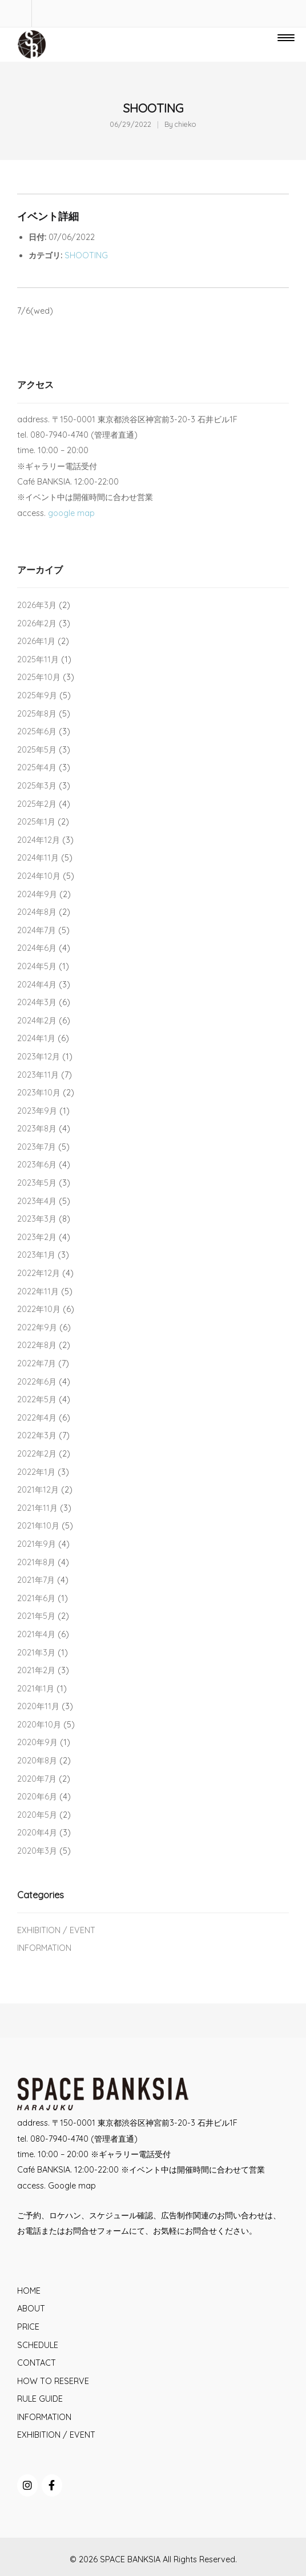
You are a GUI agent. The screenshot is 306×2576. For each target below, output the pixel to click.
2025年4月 (37, 767)
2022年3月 (37, 1435)
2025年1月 (36, 822)
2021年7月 (36, 1580)
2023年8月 (37, 1128)
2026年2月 (37, 623)
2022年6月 (37, 1382)
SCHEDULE (37, 2345)
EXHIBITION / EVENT (56, 1930)
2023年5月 (37, 1183)
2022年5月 (37, 1399)
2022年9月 (37, 1327)
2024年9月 (37, 894)
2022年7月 (36, 1363)
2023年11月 (38, 1075)
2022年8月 (37, 1345)
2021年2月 (36, 1670)
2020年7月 (37, 1779)
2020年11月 (38, 1706)
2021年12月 (38, 1490)
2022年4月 (37, 1418)
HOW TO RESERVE (53, 2381)
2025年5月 (37, 750)
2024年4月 (37, 984)
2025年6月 (37, 731)
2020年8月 (37, 1760)
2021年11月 (37, 1508)
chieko (185, 124)
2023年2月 (37, 1237)
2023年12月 (38, 1056)
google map (71, 513)
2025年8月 (37, 714)
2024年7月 (36, 930)
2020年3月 (37, 1851)
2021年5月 (36, 1616)
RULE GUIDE (40, 2399)
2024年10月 (39, 876)
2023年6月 (37, 1164)
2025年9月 (37, 695)
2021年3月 (36, 1652)
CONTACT (36, 2363)
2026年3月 (37, 605)
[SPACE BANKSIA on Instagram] (27, 2485)
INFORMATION (44, 1948)
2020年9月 (37, 1742)
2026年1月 (36, 641)
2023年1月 (36, 1255)
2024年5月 (37, 966)
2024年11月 (38, 858)
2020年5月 (37, 1815)
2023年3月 (37, 1219)
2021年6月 (36, 1598)
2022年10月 (39, 1309)
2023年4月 (37, 1201)
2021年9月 (36, 1544)
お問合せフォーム (97, 2231)
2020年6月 (37, 1796)
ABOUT (31, 2308)
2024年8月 (37, 912)
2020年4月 (37, 1832)
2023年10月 (39, 1092)
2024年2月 (37, 1020)
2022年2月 (37, 1454)
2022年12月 (38, 1273)
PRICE (28, 2327)
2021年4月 (36, 1634)
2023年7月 (36, 1147)
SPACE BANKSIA (130, 2559)
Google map (72, 2186)
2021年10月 (38, 1526)
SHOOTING (86, 255)
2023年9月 (37, 1111)
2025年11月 (38, 659)
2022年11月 (38, 1291)
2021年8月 (36, 1562)
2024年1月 (36, 1038)
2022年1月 (36, 1472)
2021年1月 (35, 1688)
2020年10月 (39, 1724)
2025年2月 (37, 804)
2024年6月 (37, 948)
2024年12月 (38, 840)
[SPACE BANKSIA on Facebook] (52, 2485)
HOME (29, 2291)
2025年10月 (39, 677)
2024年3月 (37, 1002)
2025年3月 (37, 786)
